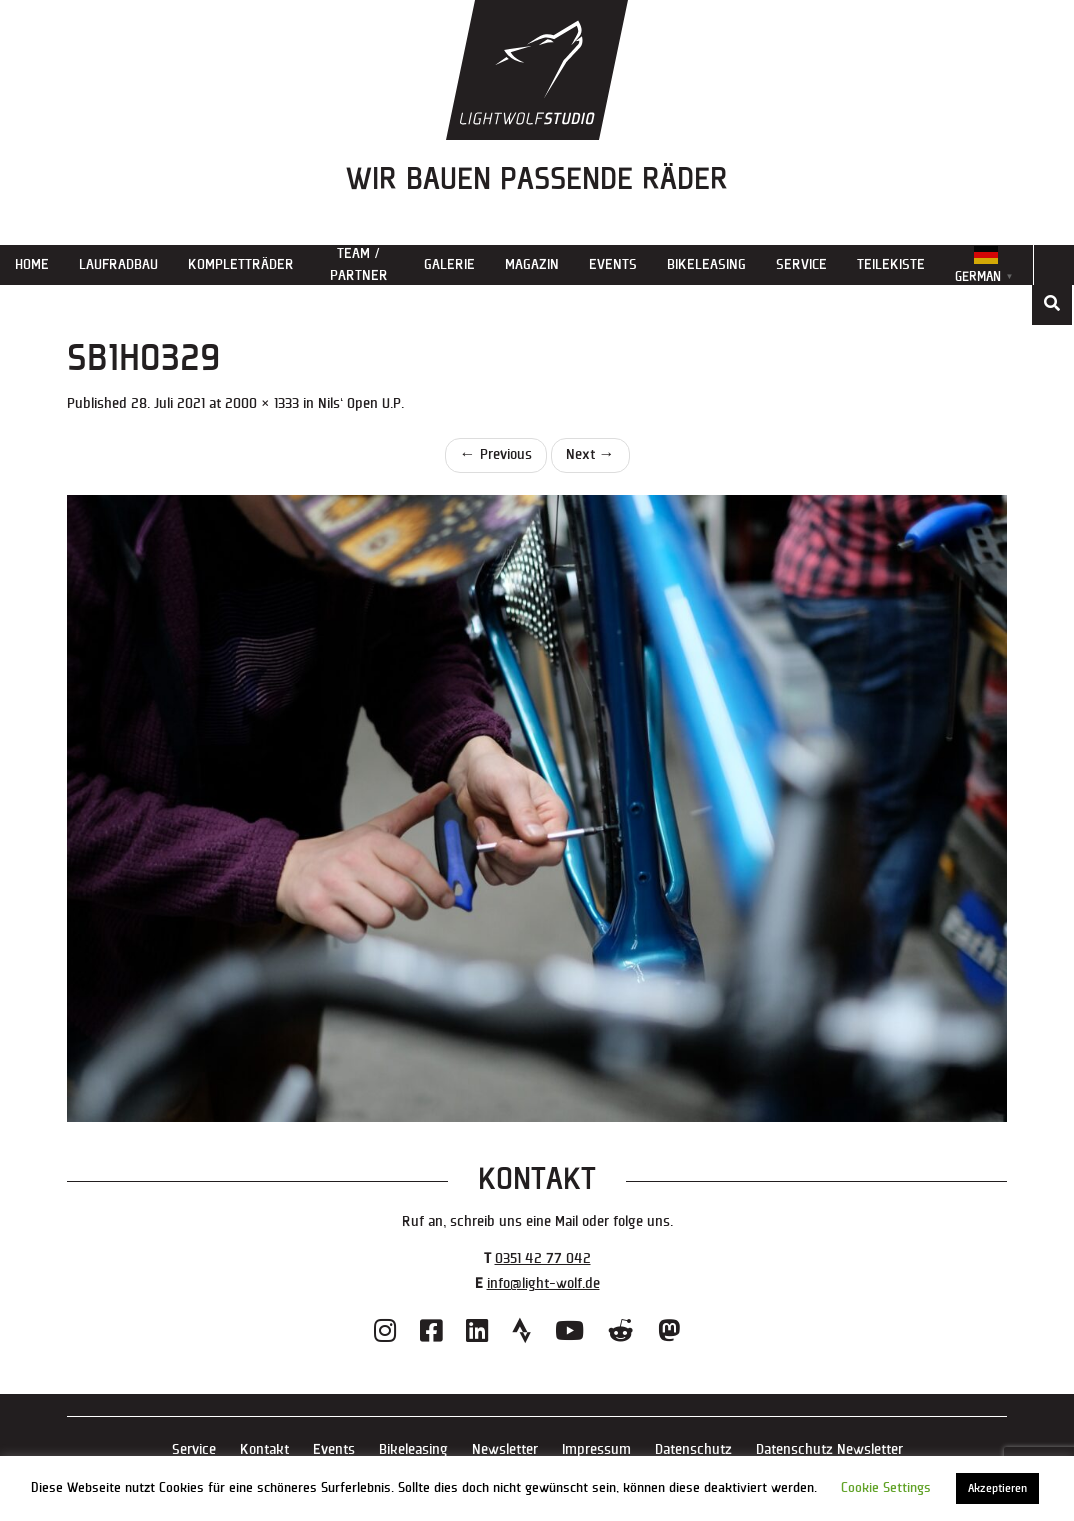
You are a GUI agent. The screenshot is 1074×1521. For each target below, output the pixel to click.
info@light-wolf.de (543, 1283)
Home (32, 264)
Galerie (449, 264)
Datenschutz (693, 1449)
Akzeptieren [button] (997, 1488)
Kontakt (264, 1449)
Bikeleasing (706, 264)
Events (613, 264)
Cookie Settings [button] (886, 1488)
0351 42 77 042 (543, 1258)
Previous (496, 454)
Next (590, 454)
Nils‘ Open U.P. (361, 403)
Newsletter (505, 1449)
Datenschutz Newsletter (829, 1449)
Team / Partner (359, 264)
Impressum (596, 1449)
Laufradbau (118, 264)
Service (801, 264)
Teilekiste (891, 264)
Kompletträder (241, 264)
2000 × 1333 (262, 403)
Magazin (532, 264)
